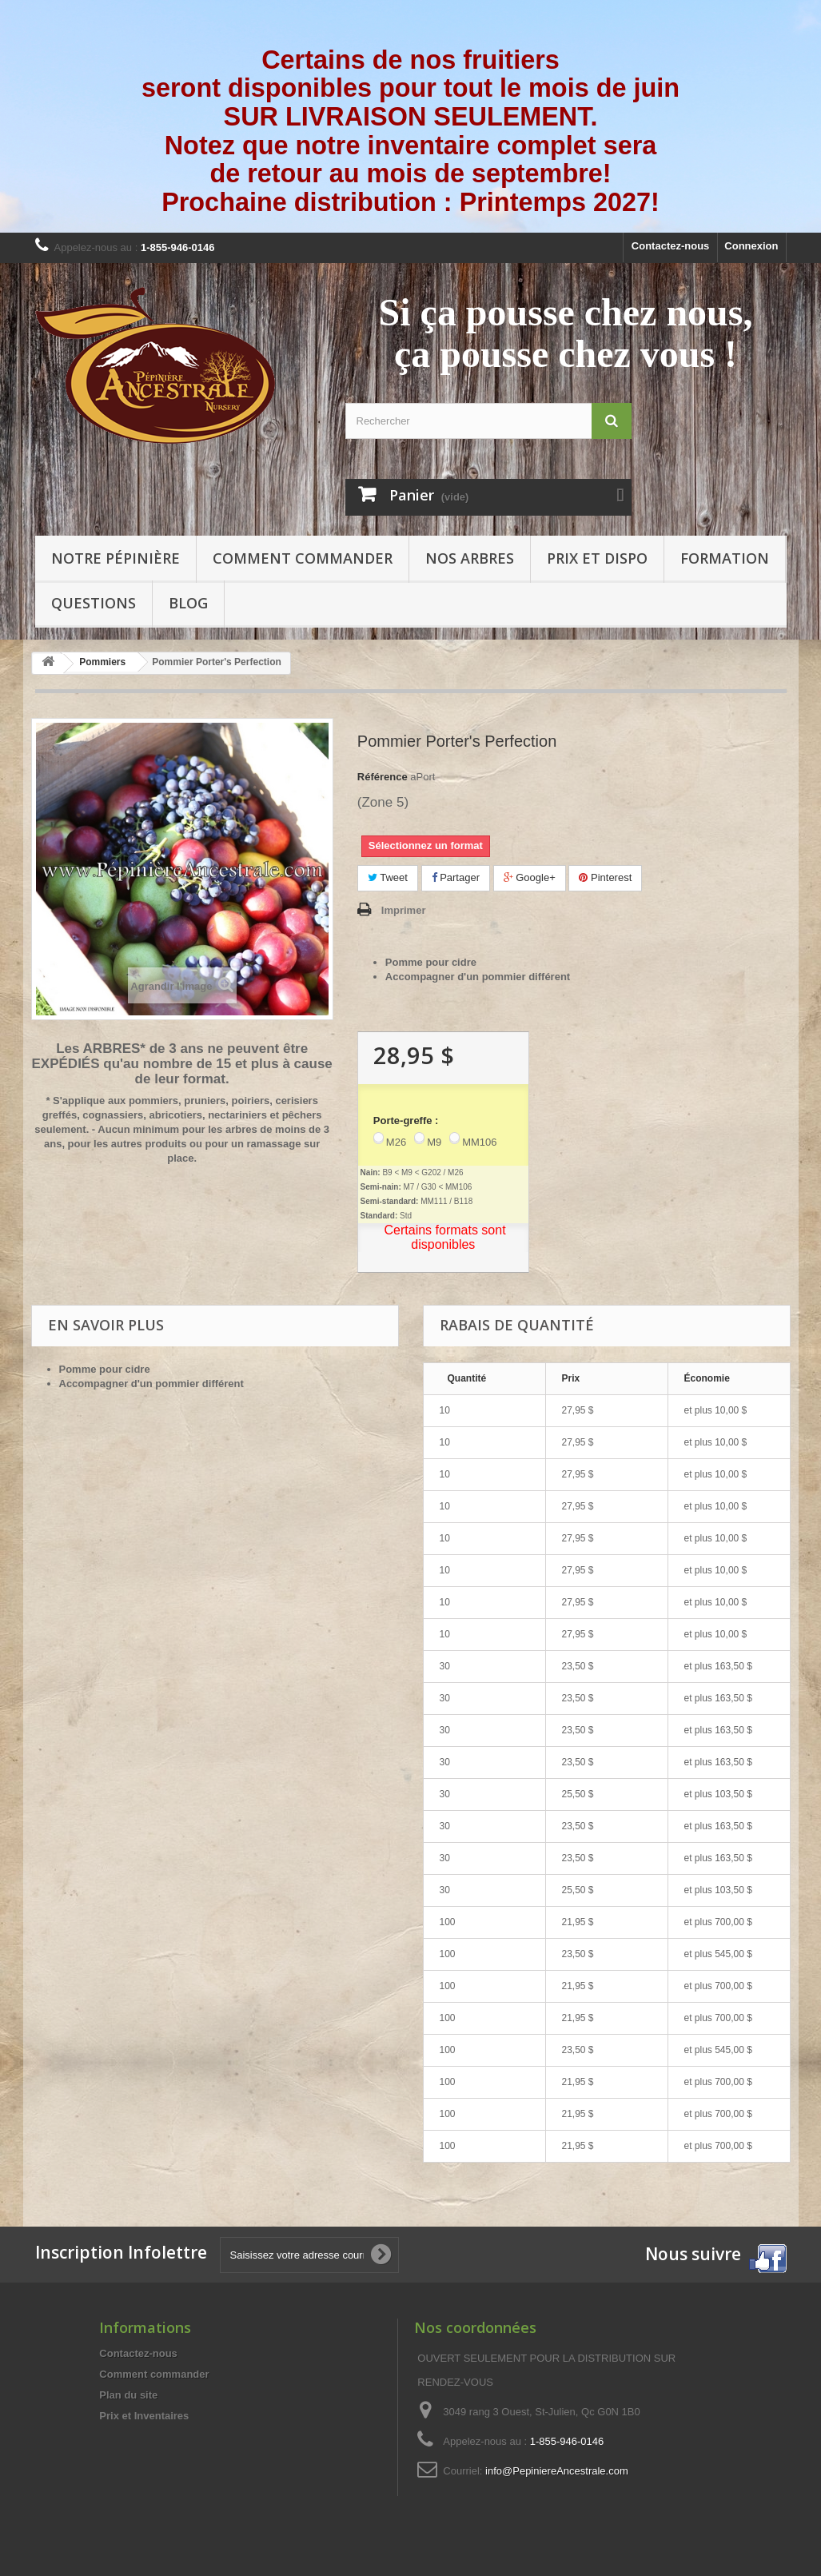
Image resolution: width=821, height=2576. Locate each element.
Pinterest (605, 877)
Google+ (530, 877)
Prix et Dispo (597, 558)
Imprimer (403, 910)
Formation (724, 558)
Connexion (751, 246)
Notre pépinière (115, 558)
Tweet (388, 877)
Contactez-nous (671, 246)
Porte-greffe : (406, 1121)
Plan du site (128, 2395)
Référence (382, 777)
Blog (188, 602)
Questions (93, 602)
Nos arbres (469, 558)
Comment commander (303, 558)
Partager (456, 877)
